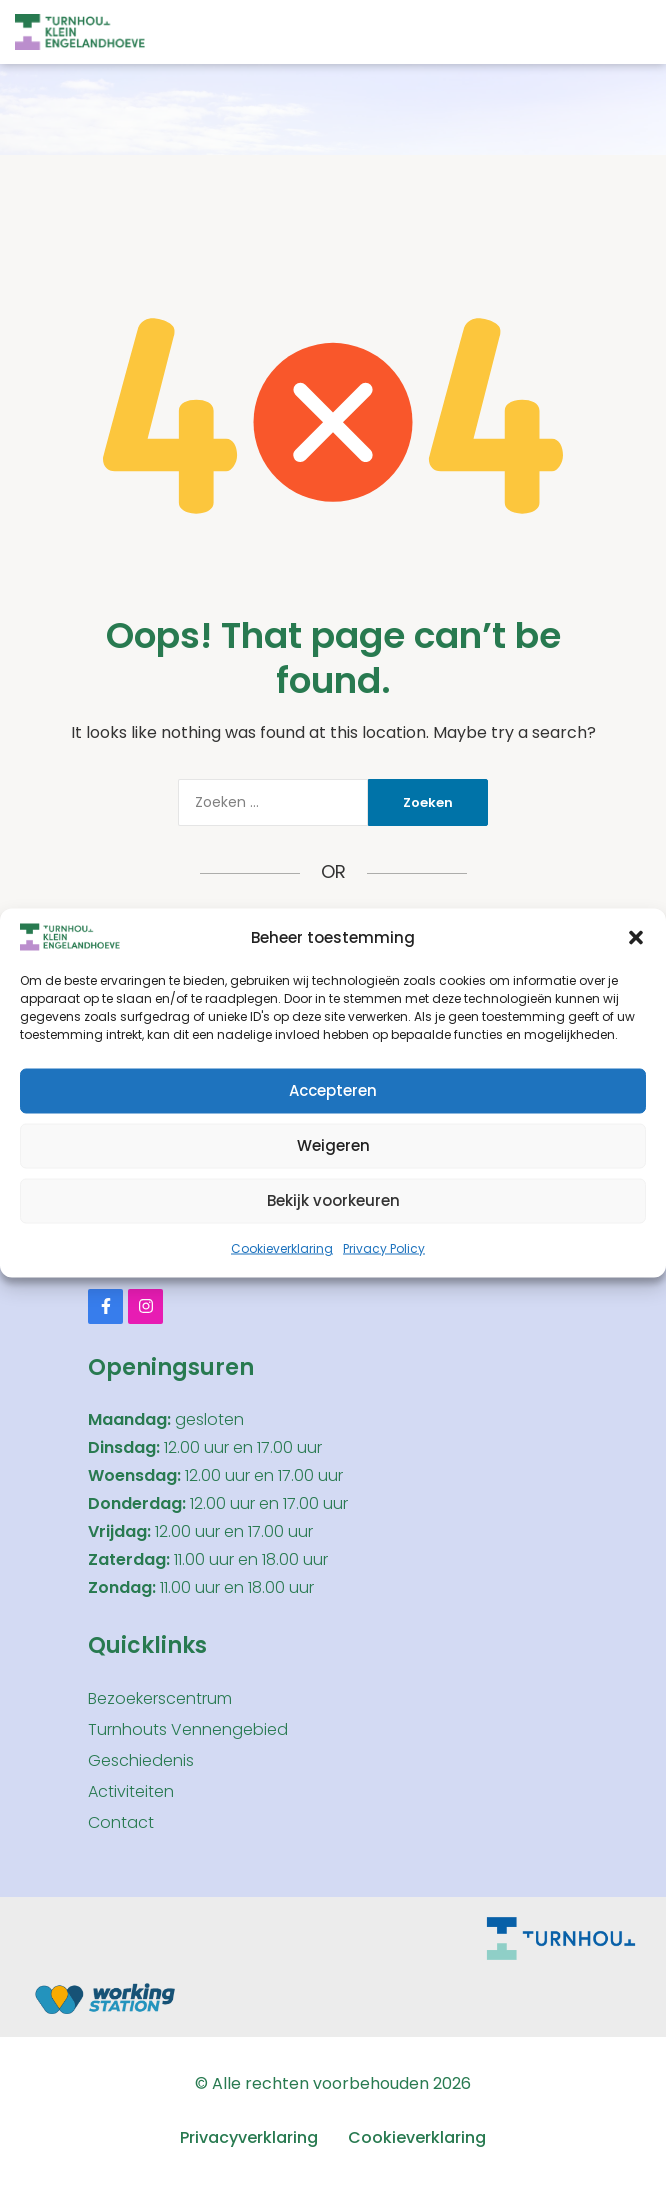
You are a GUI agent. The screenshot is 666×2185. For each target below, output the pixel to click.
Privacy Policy (384, 1247)
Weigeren (333, 1145)
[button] (636, 937)
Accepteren (333, 1090)
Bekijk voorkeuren (333, 1200)
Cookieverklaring (282, 1247)
